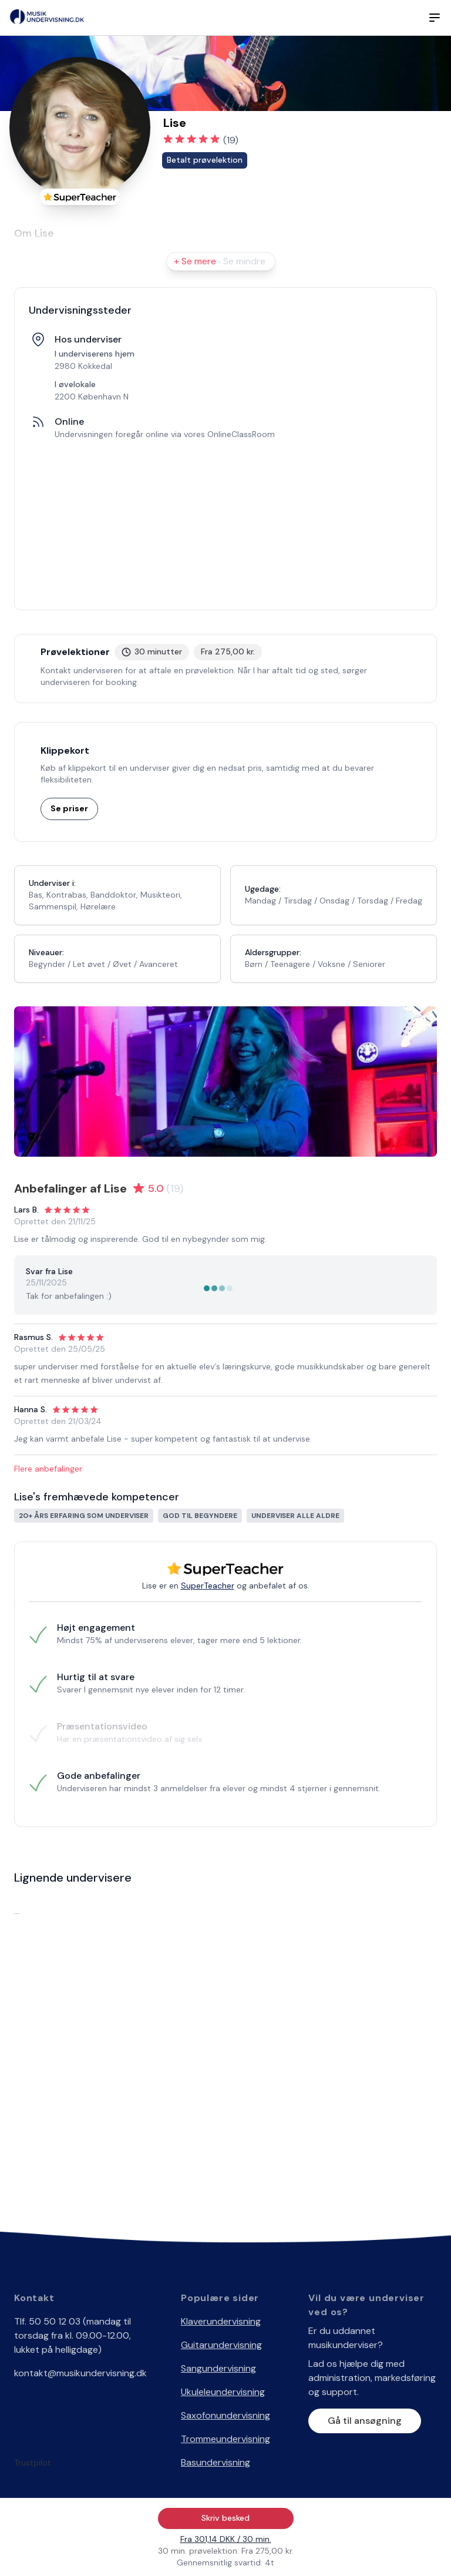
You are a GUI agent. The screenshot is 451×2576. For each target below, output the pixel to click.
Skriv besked (225, 2518)
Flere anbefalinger (48, 1468)
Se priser (69, 808)
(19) (230, 140)
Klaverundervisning (221, 2321)
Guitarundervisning (221, 2345)
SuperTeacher (207, 1585)
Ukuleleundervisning (223, 2392)
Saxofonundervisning (225, 2415)
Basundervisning (215, 2462)
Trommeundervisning (225, 2439)
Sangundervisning (218, 2368)
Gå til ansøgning (365, 2420)
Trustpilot (32, 2462)
